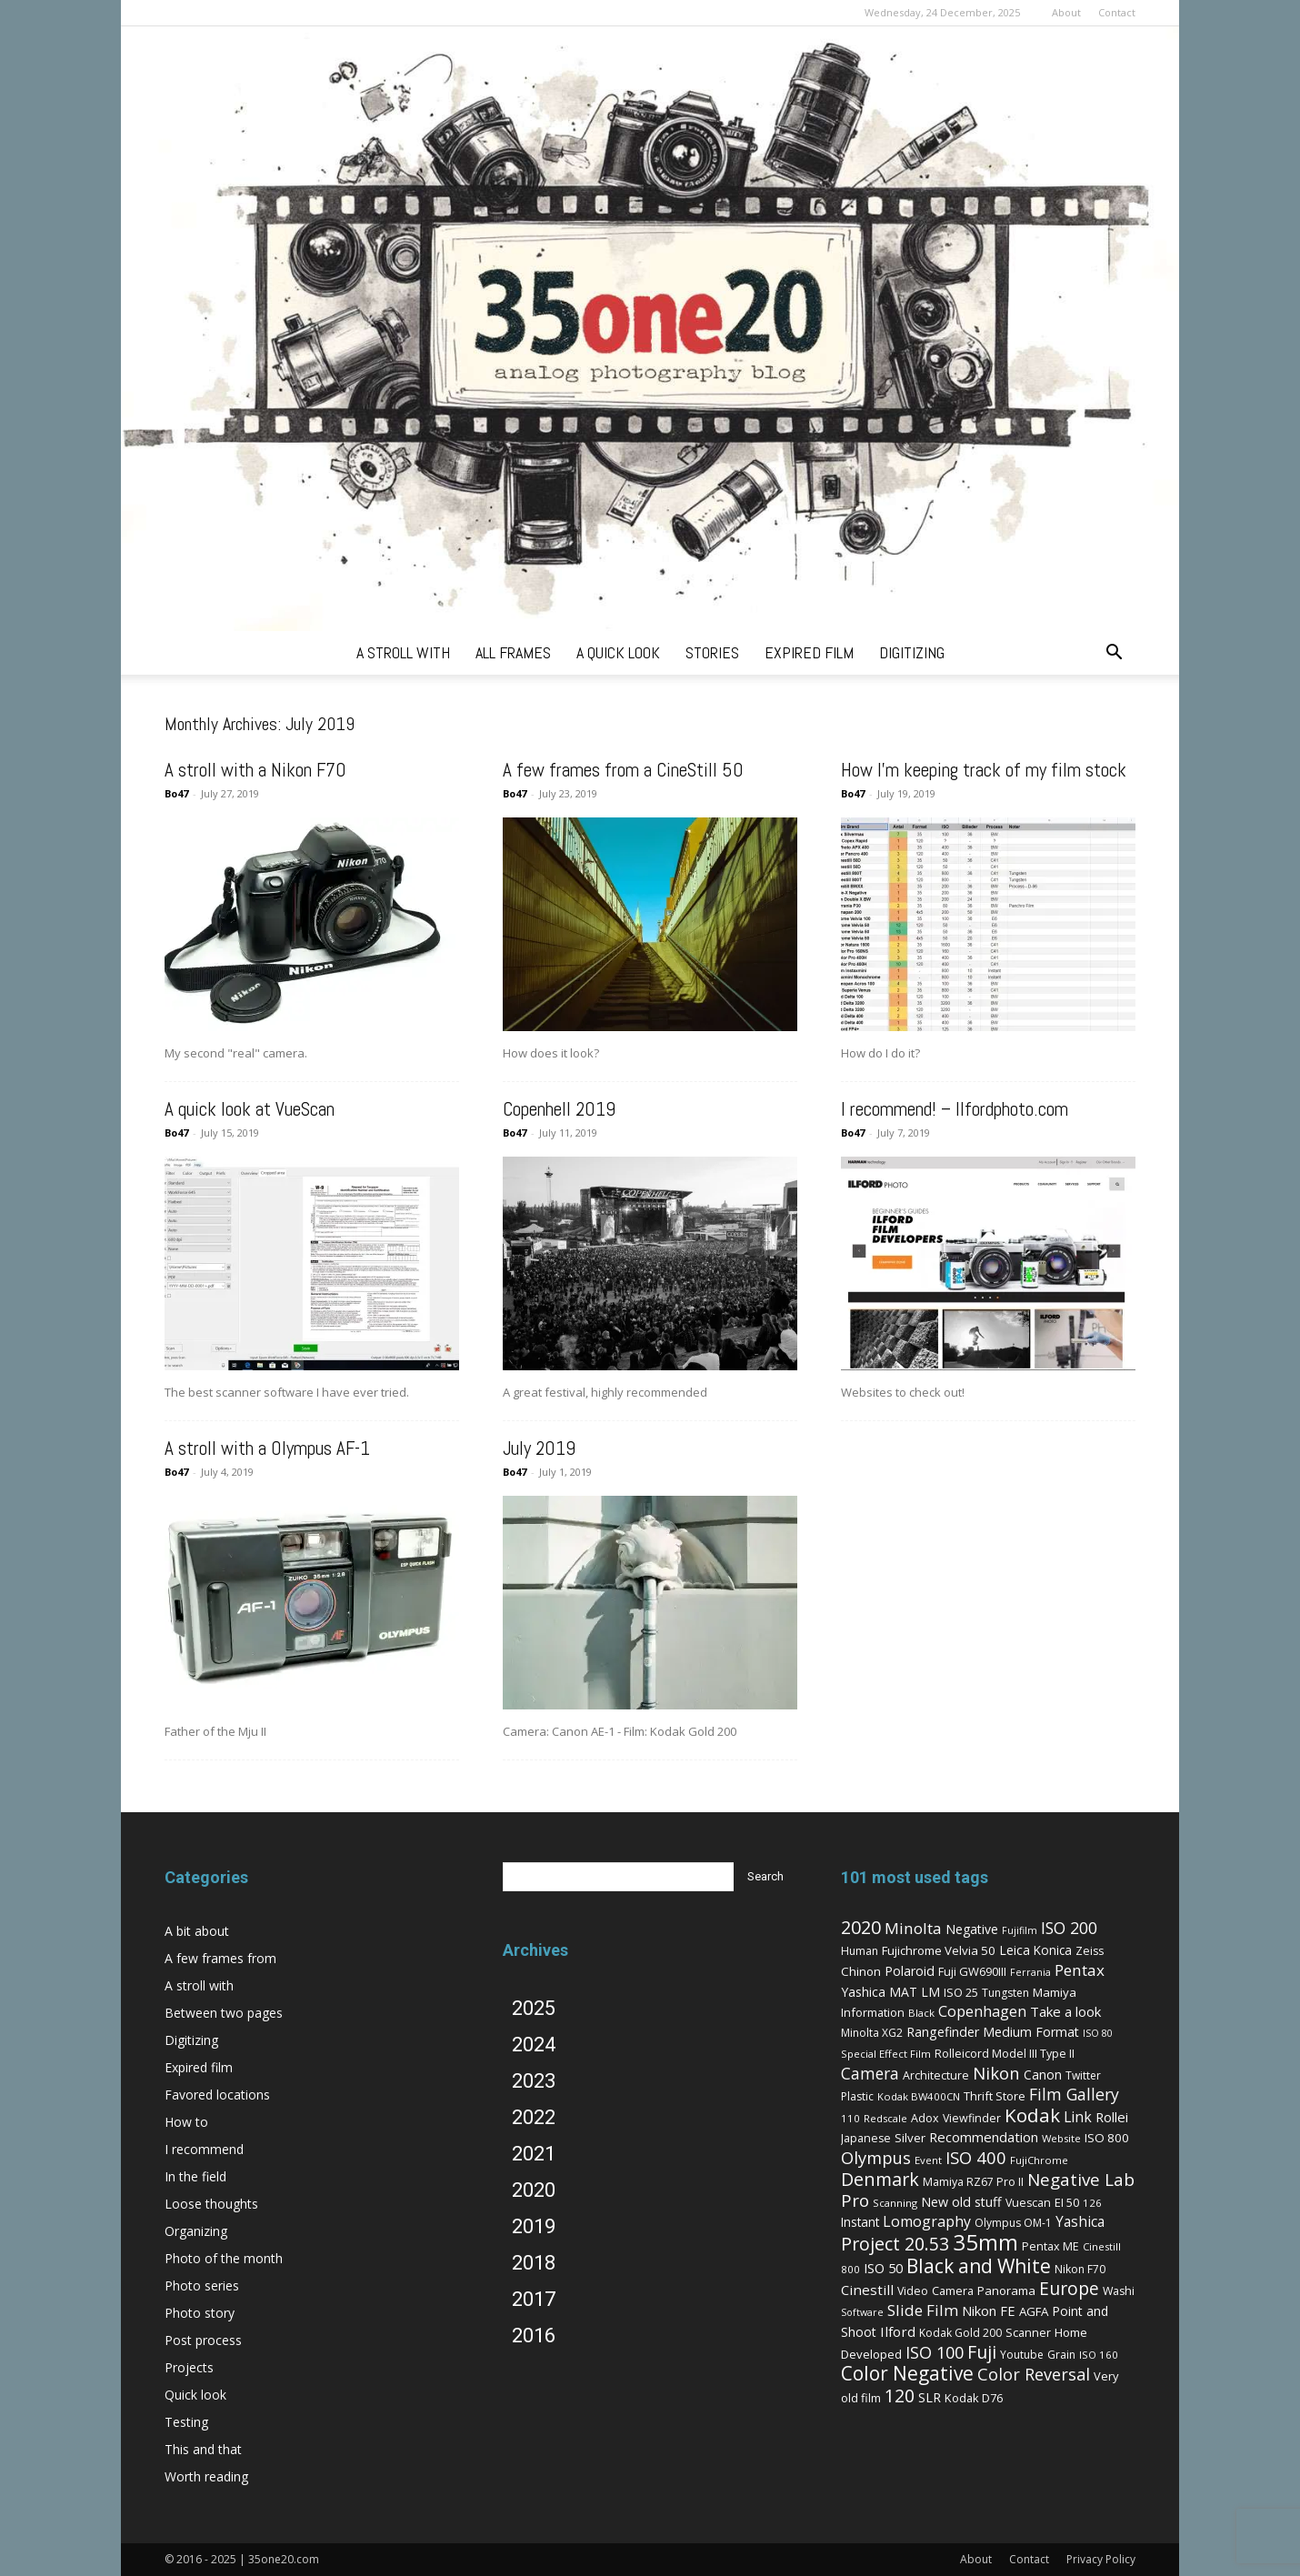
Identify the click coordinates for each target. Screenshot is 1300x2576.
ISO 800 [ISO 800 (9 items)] (1107, 2138)
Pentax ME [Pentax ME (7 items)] (1050, 2246)
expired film (809, 652)
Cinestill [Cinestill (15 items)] (867, 2289)
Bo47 (176, 793)
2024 (533, 2044)
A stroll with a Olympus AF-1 (267, 1448)
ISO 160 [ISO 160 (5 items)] (1098, 2354)
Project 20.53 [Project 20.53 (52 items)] (895, 2243)
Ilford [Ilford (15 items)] (897, 2331)
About (1066, 12)
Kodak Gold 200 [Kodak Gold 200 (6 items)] (960, 2332)
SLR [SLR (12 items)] (929, 2397)
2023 (533, 2081)
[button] (1113, 654)
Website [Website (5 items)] (1061, 2138)
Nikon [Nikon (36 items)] (996, 2072)
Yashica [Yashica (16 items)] (1080, 2221)
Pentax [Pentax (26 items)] (1080, 1970)
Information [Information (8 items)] (873, 2012)
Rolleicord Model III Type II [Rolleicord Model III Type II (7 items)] (1005, 2053)
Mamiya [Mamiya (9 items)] (1054, 1992)
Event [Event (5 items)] (928, 2160)
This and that (203, 2449)
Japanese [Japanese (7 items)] (866, 2138)
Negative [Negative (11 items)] (971, 1929)
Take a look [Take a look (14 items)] (1065, 2011)
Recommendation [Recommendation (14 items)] (983, 2137)
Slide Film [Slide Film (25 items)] (922, 2310)
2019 (533, 2226)
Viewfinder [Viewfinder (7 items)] (972, 2118)
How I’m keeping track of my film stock (983, 769)
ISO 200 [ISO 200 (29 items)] (1069, 1928)
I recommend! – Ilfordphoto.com (954, 1109)
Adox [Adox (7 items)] (925, 2118)
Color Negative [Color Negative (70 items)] (907, 2373)
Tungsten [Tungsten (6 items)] (1005, 1992)
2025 (533, 2008)
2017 (533, 2299)
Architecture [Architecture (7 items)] (936, 2075)
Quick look (195, 2394)
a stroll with (403, 652)
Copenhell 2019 (559, 1109)
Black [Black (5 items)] (921, 2013)
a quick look (618, 652)
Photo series (202, 2285)
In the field (195, 2176)
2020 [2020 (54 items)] (861, 1927)
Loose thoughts (211, 2203)
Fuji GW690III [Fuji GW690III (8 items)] (972, 1971)
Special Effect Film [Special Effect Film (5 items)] (886, 2053)
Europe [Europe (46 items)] (1069, 2288)
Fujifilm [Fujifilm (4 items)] (1019, 1930)
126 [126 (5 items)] (1092, 2203)
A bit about (197, 1931)
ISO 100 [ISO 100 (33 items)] (934, 2352)
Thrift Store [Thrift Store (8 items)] (994, 2096)
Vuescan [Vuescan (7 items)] (1028, 2202)
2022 (533, 2117)
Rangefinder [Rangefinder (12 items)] (942, 2031)
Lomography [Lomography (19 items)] (927, 2221)
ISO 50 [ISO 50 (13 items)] (883, 2268)
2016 (533, 2335)
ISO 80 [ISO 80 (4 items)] (1098, 2033)
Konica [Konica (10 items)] (1053, 1950)
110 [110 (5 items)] (850, 2118)
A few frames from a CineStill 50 (623, 769)
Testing (186, 2422)
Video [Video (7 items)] (912, 2291)
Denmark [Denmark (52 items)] (880, 2179)
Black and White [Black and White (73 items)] (978, 2265)
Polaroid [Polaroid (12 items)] (910, 1971)
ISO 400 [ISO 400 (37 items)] (975, 2157)
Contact (1116, 12)
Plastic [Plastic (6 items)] (857, 2096)
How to (186, 2121)
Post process (203, 2340)
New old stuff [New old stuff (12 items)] (961, 2201)
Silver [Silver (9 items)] (910, 2138)
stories (712, 652)
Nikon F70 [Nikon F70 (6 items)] (1080, 2269)
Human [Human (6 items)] (859, 1951)
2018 (533, 2262)
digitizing (912, 652)
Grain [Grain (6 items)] (1061, 2354)
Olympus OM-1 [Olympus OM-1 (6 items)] (1013, 2222)
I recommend (204, 2149)
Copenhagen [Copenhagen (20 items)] (982, 2011)
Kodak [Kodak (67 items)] (1032, 2115)
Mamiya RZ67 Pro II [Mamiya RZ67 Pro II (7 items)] (973, 2182)
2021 (533, 2153)
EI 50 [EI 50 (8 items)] (1067, 2202)
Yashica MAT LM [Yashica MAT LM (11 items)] (890, 1991)
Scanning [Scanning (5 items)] (895, 2203)
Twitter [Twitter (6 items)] (1083, 2075)
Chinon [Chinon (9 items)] (861, 1971)
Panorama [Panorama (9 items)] (1006, 2290)
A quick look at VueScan (250, 1109)
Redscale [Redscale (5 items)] (885, 2118)
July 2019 (539, 1448)
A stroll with (199, 1985)
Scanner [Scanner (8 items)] (1028, 2332)
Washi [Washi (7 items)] (1119, 2291)
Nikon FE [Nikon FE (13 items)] (988, 2310)
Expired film (199, 2067)
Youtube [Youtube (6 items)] (1022, 2354)
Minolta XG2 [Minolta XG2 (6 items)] (872, 2032)
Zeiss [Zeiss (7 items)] (1089, 1951)
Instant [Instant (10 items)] (860, 2221)
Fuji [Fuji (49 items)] (981, 2352)
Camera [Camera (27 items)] (870, 2073)
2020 (533, 2190)
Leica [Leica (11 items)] (1014, 1950)
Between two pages (224, 2012)
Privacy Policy (1100, 2559)
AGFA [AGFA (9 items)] (1033, 2311)
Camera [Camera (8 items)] (953, 2290)
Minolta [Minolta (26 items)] (913, 1928)
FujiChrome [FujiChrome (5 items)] (1039, 2160)
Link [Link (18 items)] (1078, 2117)
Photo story (200, 2312)
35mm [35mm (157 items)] (985, 2242)
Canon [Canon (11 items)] (1043, 2074)
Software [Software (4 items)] (862, 2312)
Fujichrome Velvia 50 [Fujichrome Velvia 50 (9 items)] (938, 1950)
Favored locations (217, 2094)
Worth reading (206, 2476)
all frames (513, 652)
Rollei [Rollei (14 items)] (1111, 2117)
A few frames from (220, 1958)
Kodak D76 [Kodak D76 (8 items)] (974, 2398)
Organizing (196, 2231)
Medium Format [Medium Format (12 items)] (1031, 2031)
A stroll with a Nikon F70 (255, 769)
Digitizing (191, 2040)
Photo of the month (224, 2258)
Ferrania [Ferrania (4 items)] (1030, 1972)
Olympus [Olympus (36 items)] (876, 2157)
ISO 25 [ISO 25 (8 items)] (961, 1992)
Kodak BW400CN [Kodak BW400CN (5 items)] (918, 2096)
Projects (189, 2367)
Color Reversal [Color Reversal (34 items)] (1033, 2374)
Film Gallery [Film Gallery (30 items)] (1074, 2094)
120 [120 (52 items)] (900, 2395)
